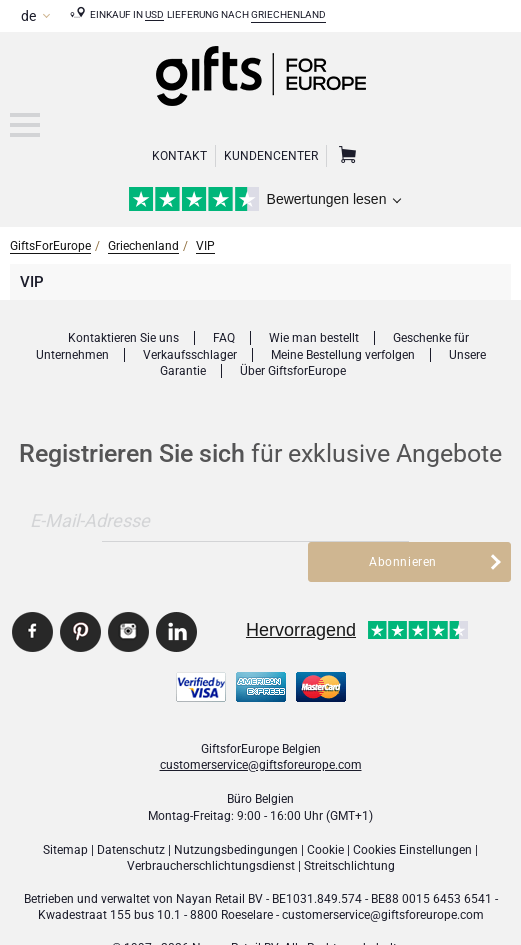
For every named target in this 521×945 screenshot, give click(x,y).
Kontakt (179, 156)
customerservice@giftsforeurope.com (261, 724)
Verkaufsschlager (190, 355)
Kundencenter (271, 156)
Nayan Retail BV (219, 858)
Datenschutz (131, 809)
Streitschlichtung (349, 826)
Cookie (325, 809)
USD (154, 14)
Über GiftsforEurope (293, 371)
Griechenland (288, 14)
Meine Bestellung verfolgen (343, 355)
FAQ (224, 338)
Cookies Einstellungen (412, 809)
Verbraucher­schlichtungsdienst (211, 826)
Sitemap (65, 809)
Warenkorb (345, 156)
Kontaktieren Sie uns (123, 338)
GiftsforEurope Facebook (32, 592)
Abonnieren (404, 521)
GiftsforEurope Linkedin (176, 592)
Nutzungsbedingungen (236, 809)
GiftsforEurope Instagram (128, 592)
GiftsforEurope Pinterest (80, 592)
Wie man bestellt (314, 338)
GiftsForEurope (50, 246)
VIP (205, 246)
